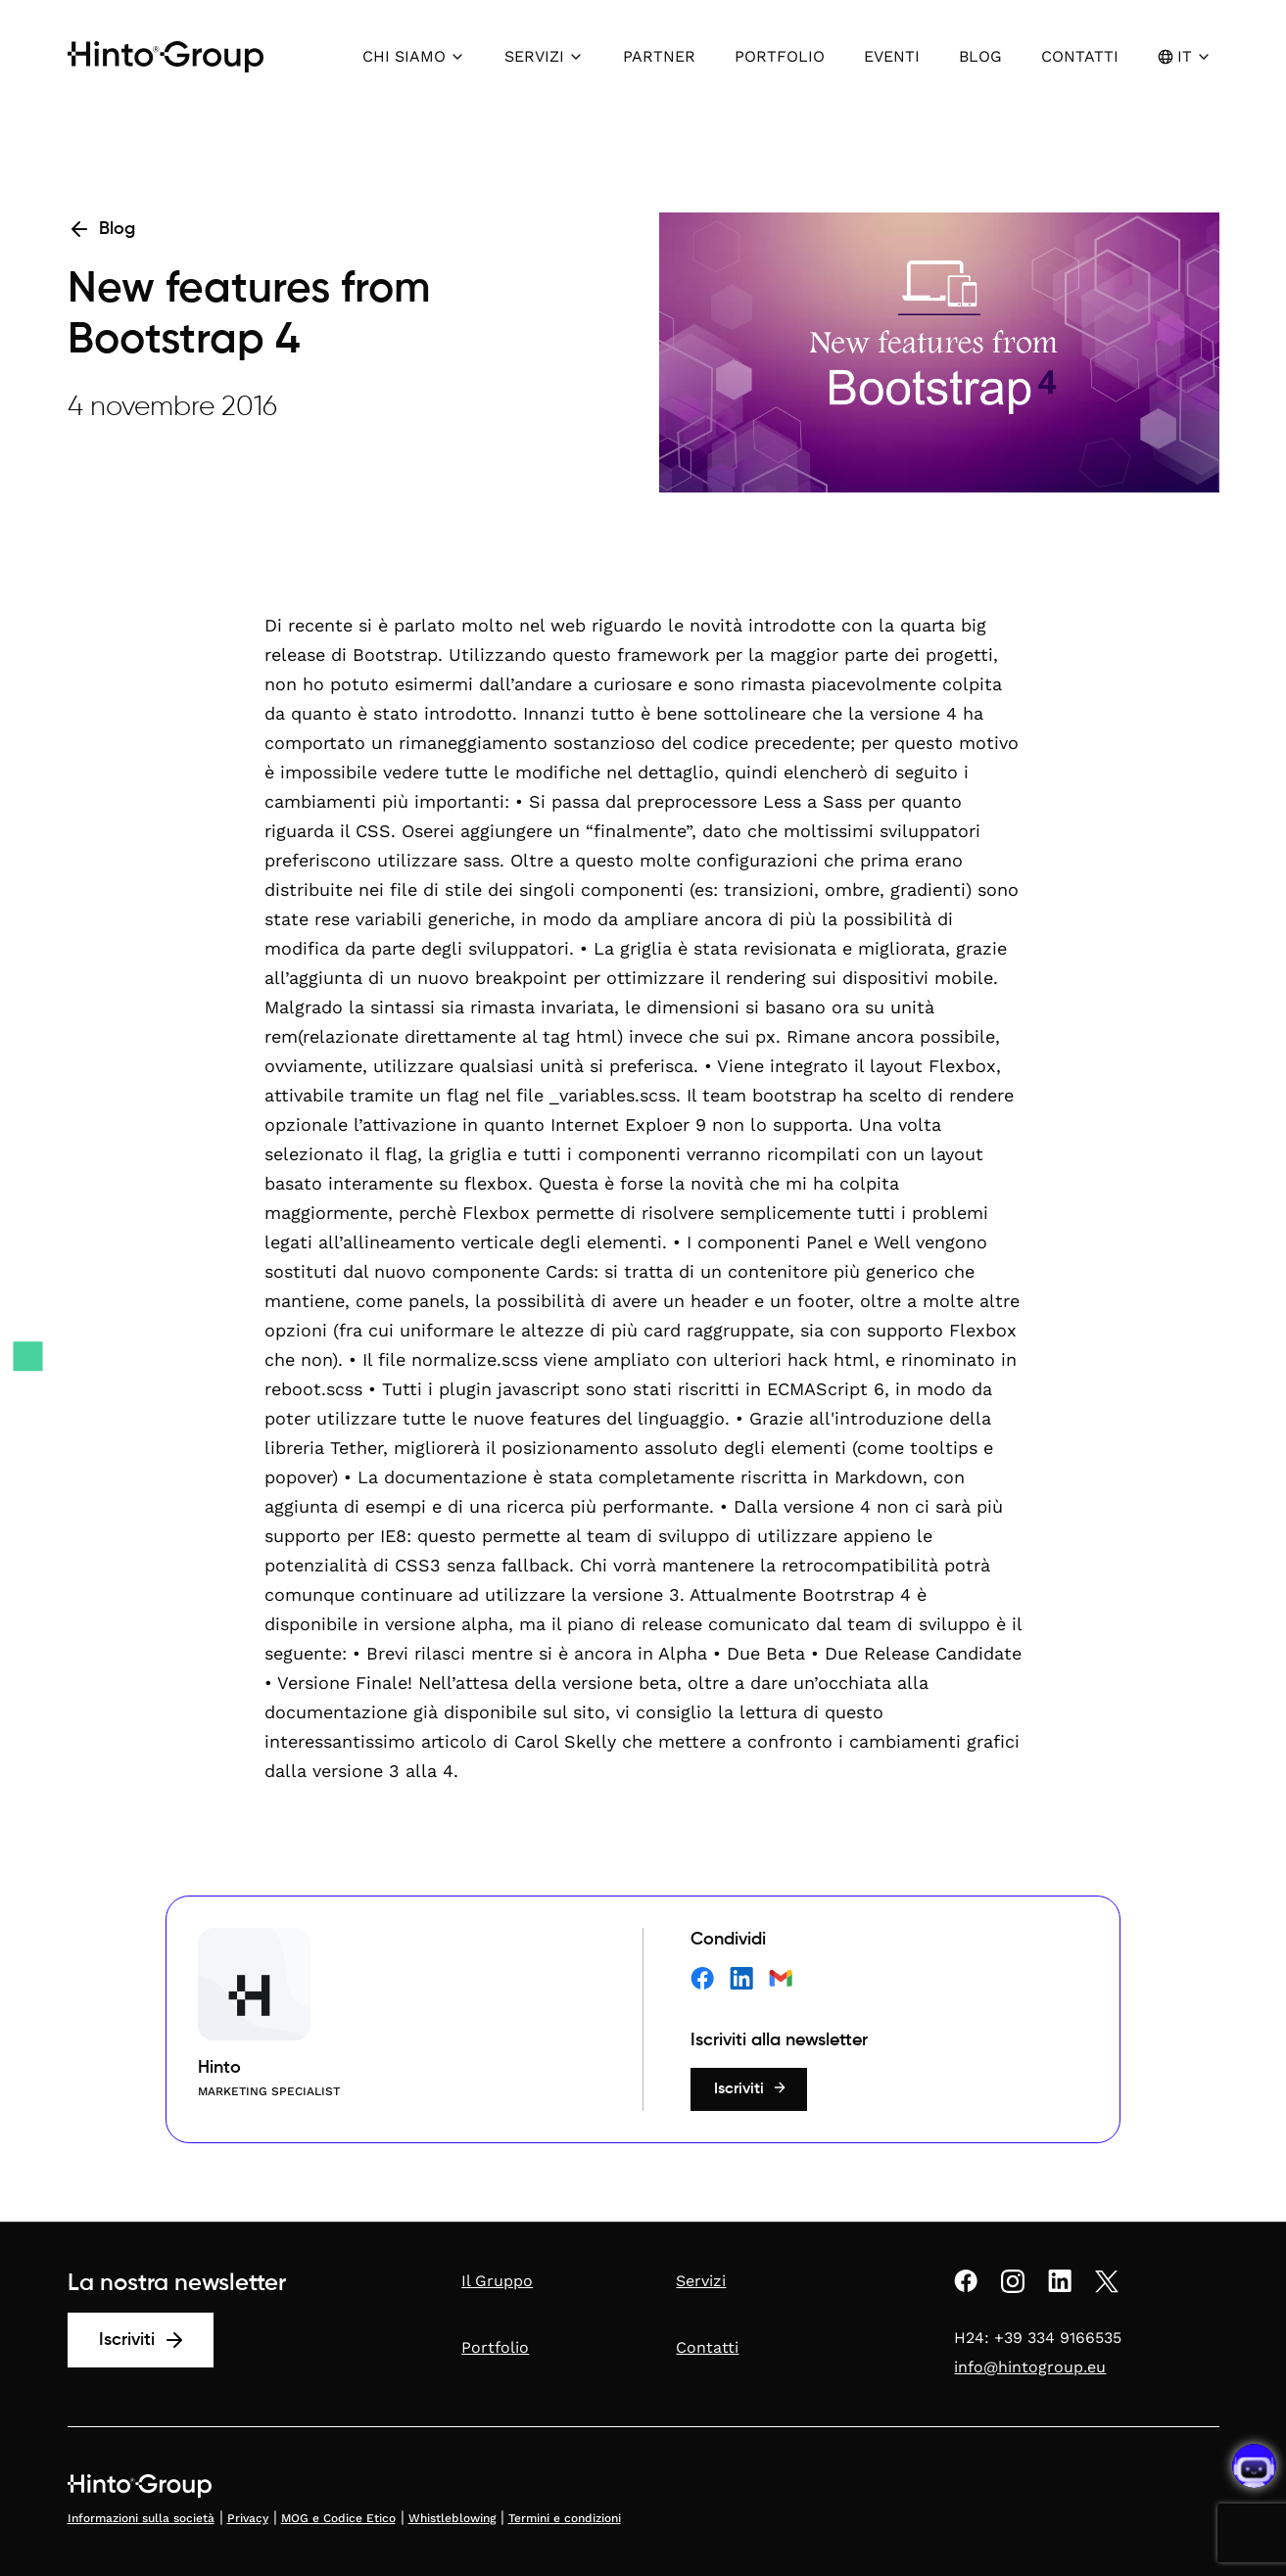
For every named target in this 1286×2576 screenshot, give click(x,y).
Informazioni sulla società (141, 2518)
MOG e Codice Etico (338, 2518)
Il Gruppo (497, 2281)
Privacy (247, 2518)
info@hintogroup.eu (1030, 2367)
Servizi (701, 2281)
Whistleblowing (452, 2518)
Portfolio (495, 2347)
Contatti (707, 2347)
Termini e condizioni (564, 2518)
